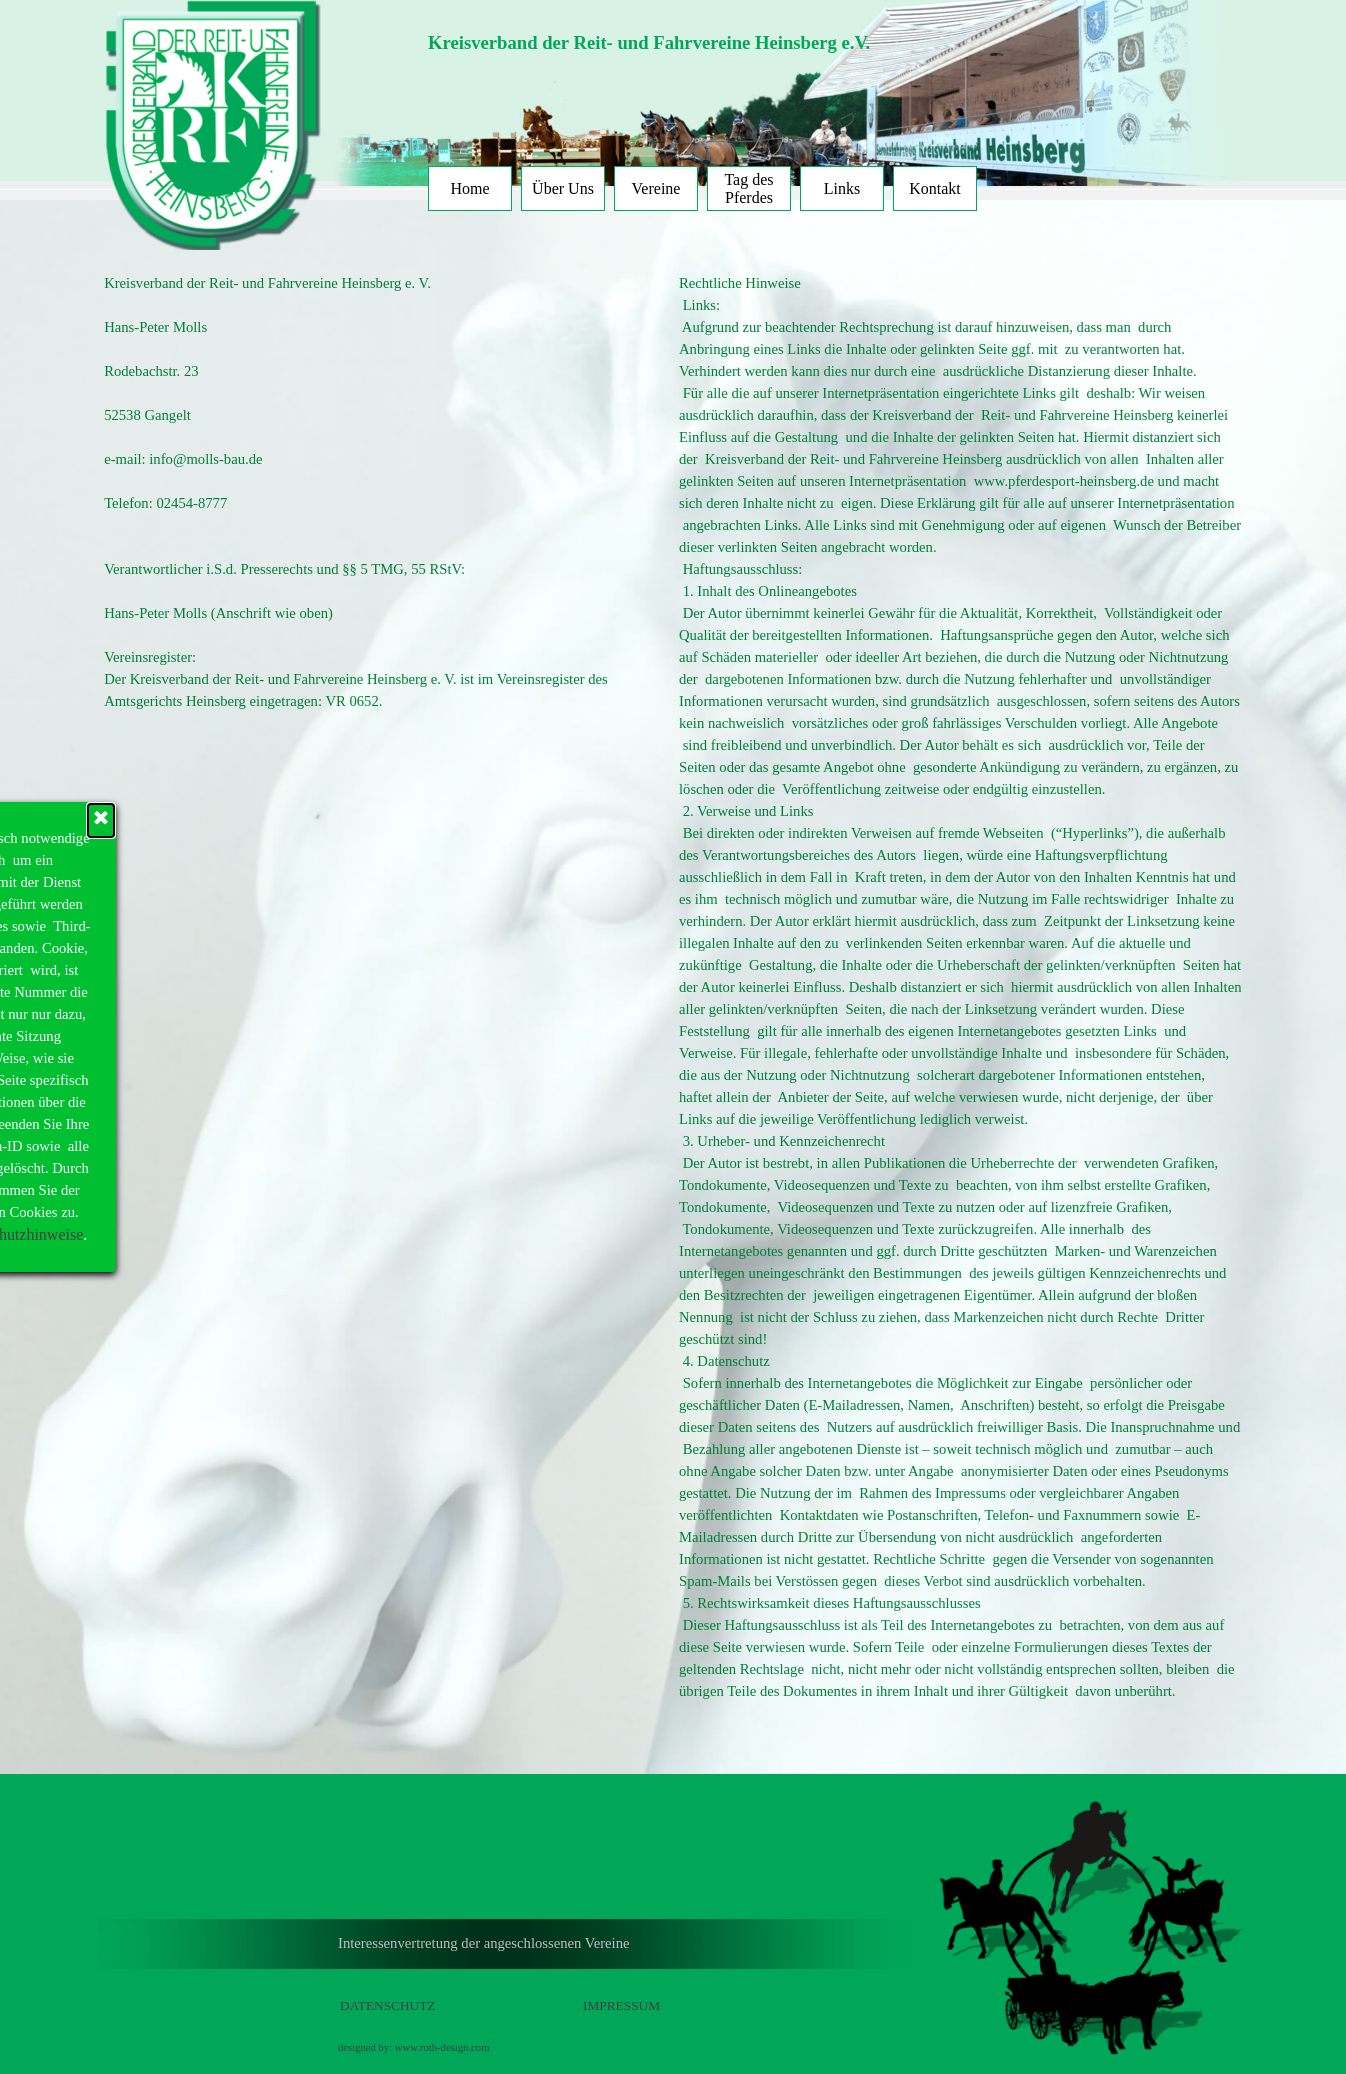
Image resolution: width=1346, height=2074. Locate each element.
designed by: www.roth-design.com (413, 2047)
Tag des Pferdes (748, 188)
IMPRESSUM (621, 2005)
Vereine (656, 188)
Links (842, 188)
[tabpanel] (708, 43)
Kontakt (935, 188)
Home (469, 188)
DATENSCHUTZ (388, 2005)
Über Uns (563, 188)
